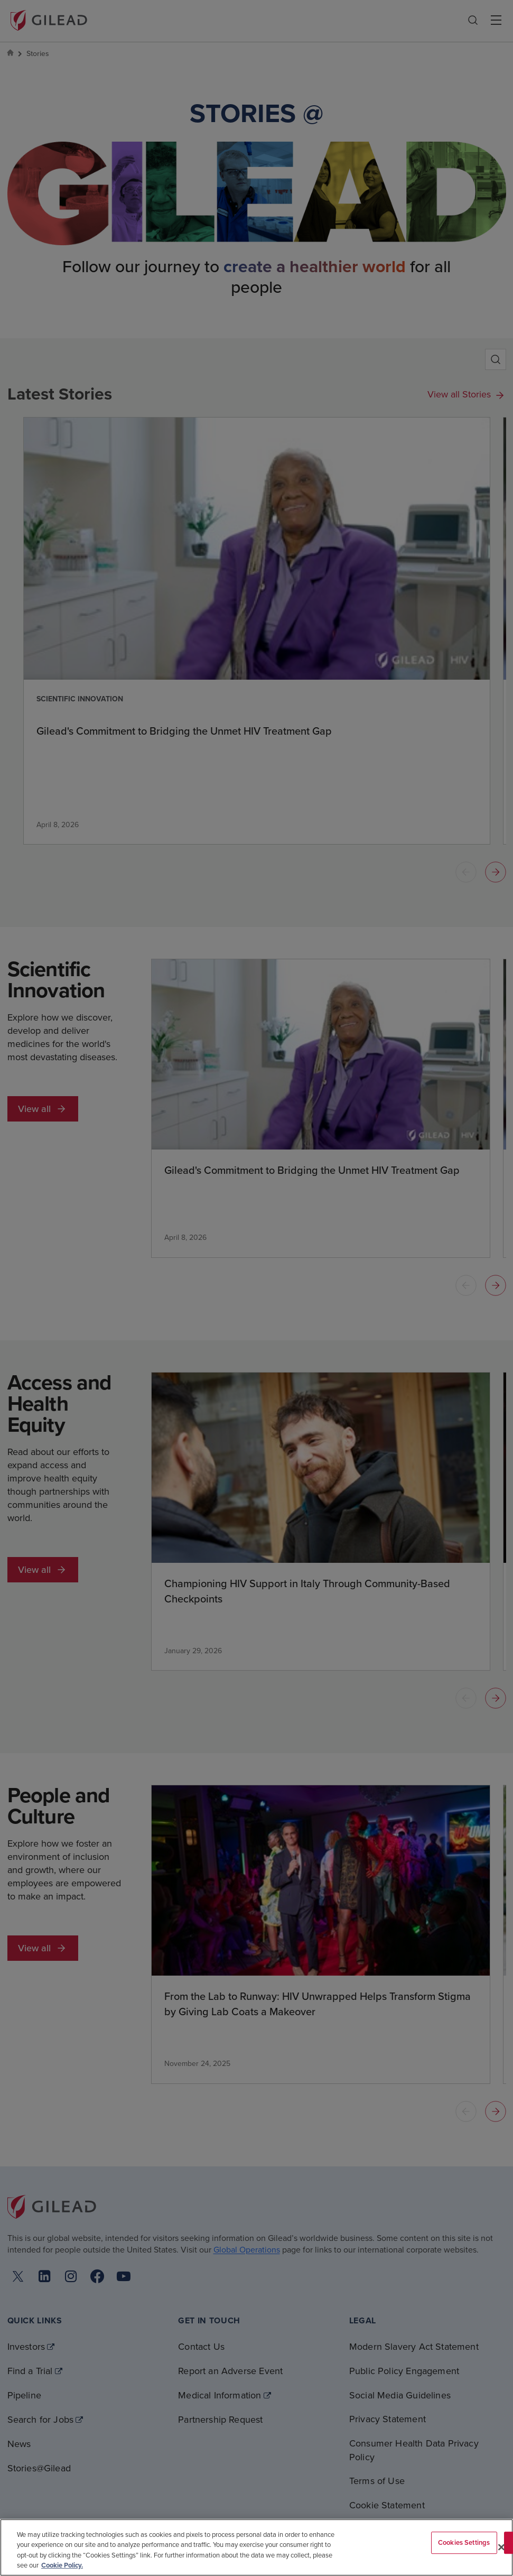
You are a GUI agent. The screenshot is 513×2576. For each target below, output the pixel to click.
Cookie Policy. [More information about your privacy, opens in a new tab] (62, 2565)
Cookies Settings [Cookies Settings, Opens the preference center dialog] (464, 2542)
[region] (256, 2547)
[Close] (501, 2547)
